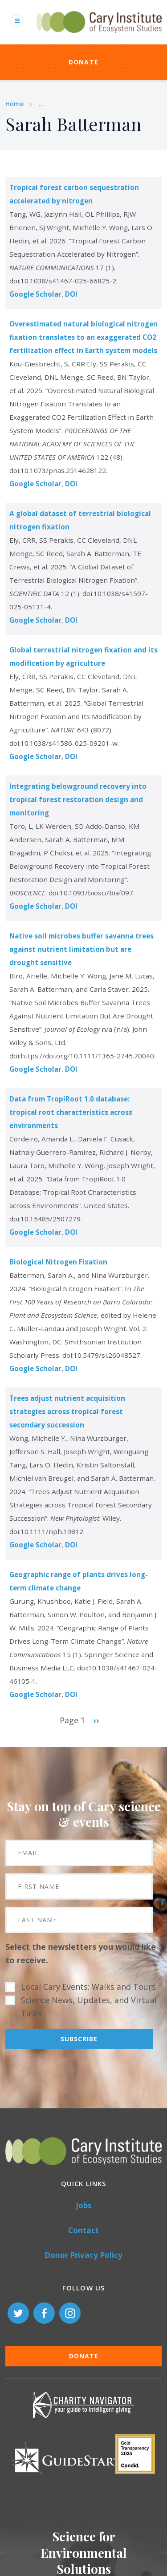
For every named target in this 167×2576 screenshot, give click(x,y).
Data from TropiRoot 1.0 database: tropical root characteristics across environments (70, 1112)
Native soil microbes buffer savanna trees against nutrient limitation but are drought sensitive (81, 949)
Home (14, 103)
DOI (71, 294)
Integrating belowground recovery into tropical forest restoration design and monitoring (78, 799)
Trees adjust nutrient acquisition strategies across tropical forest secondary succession (67, 1411)
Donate (84, 62)
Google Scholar (35, 294)
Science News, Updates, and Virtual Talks (89, 2007)
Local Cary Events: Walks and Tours (88, 1986)
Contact (83, 2230)
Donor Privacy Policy (83, 2255)
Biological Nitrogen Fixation (58, 1261)
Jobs (83, 2205)
